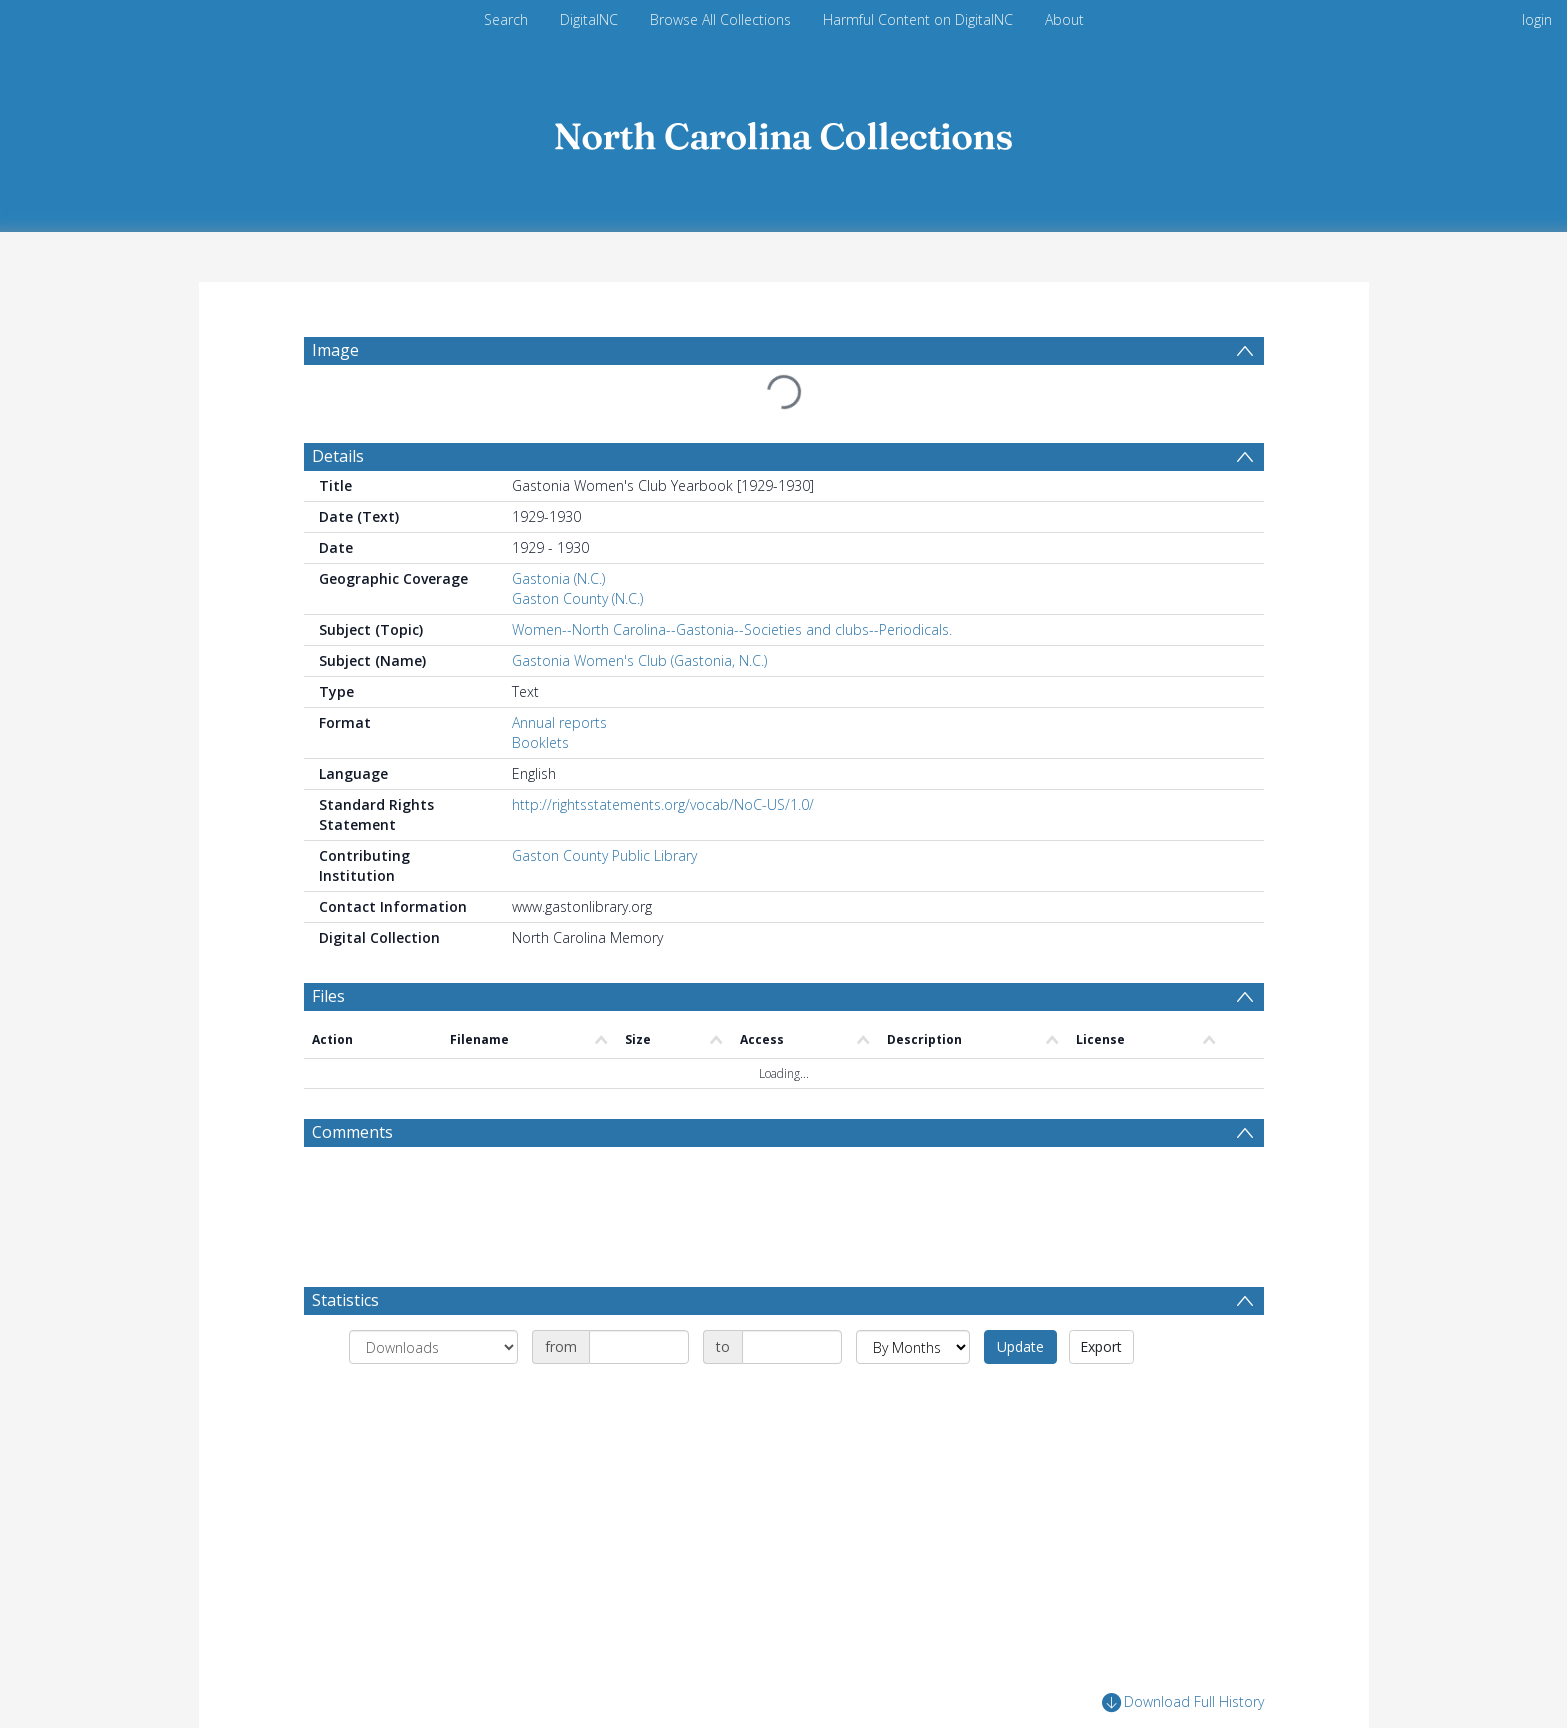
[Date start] (639, 1347)
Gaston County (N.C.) (577, 598)
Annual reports (559, 722)
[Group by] (433, 1347)
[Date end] (792, 1347)
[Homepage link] (784, 131)
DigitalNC (589, 19)
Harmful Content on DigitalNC (918, 19)
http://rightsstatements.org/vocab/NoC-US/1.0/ (663, 804)
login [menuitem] (1537, 19)
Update (1020, 1346)
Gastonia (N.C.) (558, 578)
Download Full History (1183, 1702)
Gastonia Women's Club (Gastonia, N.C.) (639, 660)
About (1064, 19)
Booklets (540, 742)
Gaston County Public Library (604, 855)
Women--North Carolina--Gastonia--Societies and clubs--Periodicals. (732, 629)
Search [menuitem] (506, 19)
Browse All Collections (720, 19)
